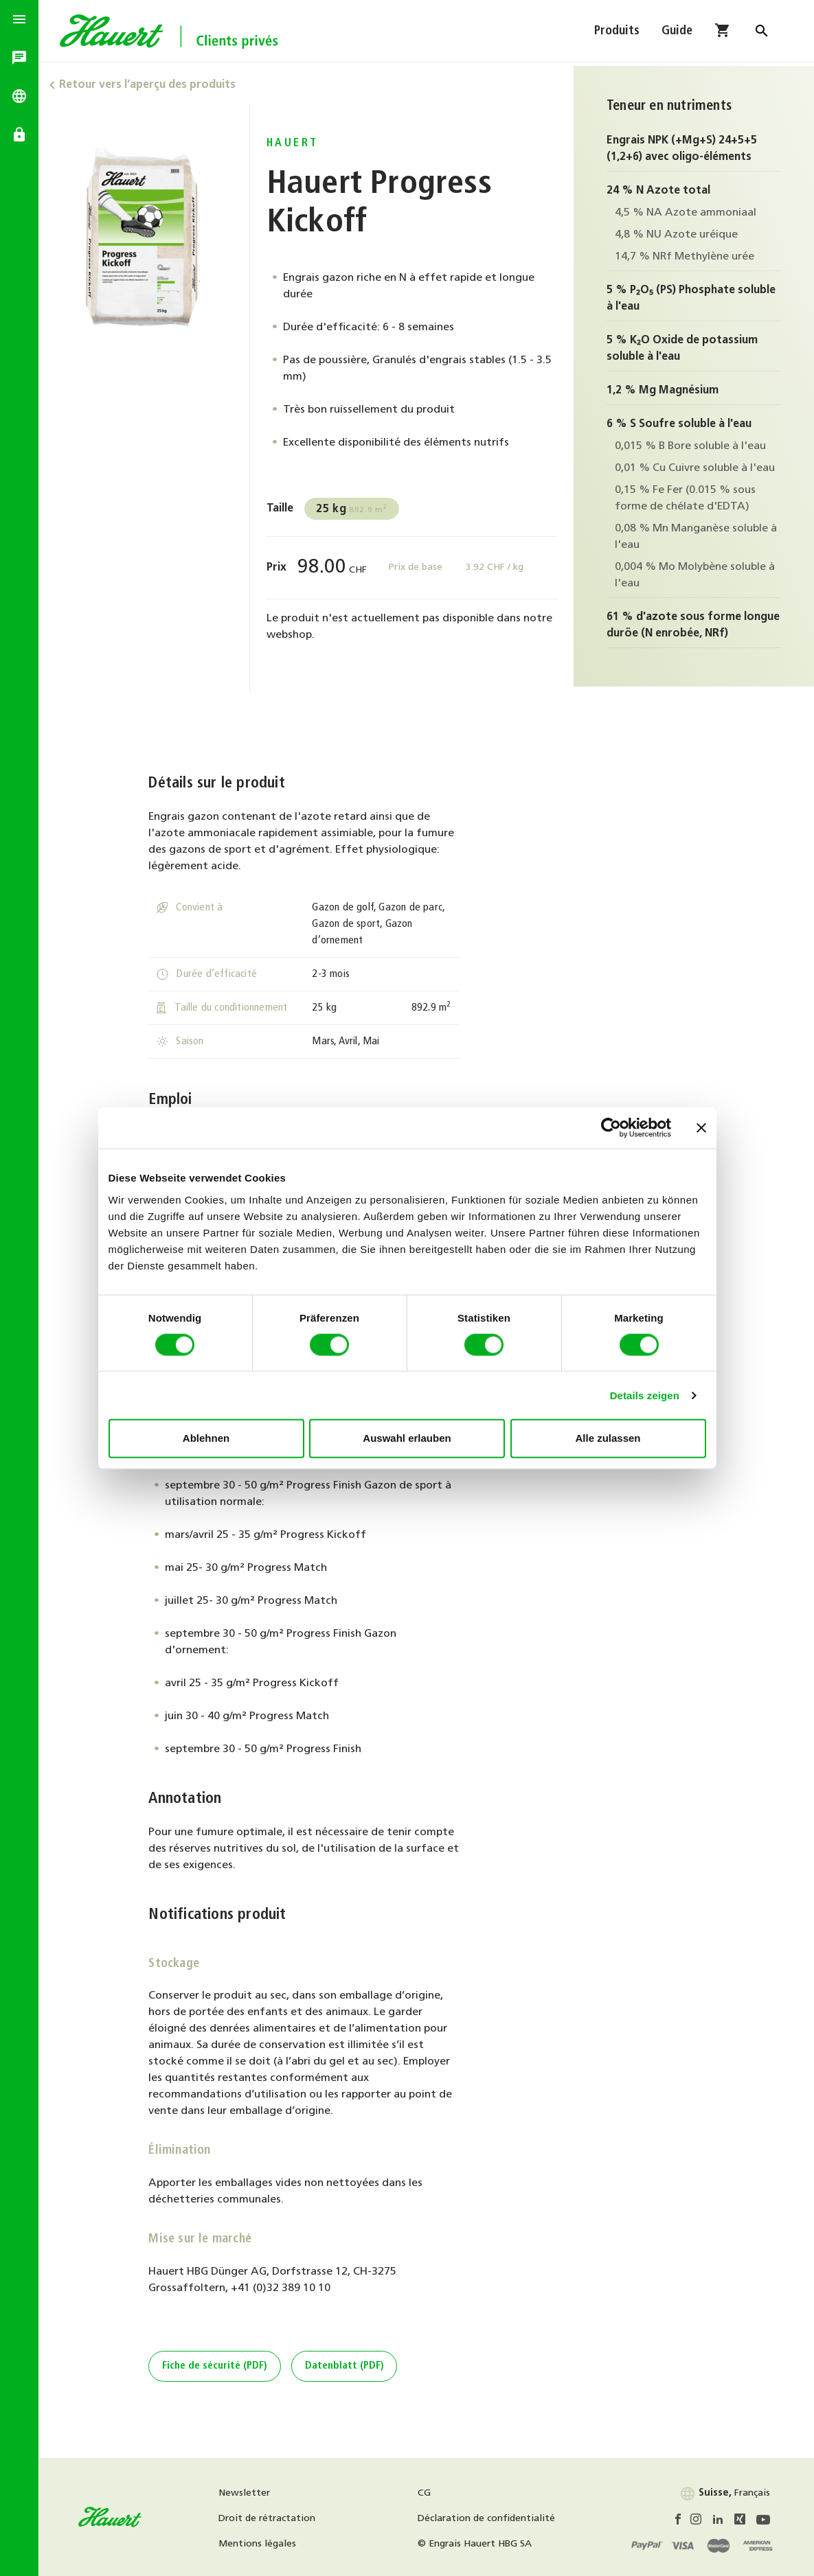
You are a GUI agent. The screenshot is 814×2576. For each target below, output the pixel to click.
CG (426, 2493)
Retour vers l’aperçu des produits (151, 85)
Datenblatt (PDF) (346, 2366)
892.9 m (354, 509)
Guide (677, 32)
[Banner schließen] (701, 1128)
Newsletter (248, 2493)
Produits (617, 32)
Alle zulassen (607, 1438)
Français (724, 2493)
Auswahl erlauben (407, 1438)
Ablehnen (206, 1438)
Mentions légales (261, 2544)
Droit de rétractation (271, 2519)
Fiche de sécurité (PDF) (216, 2366)
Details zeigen (644, 1395)
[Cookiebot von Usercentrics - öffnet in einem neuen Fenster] (611, 1128)
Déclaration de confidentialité (489, 2519)
